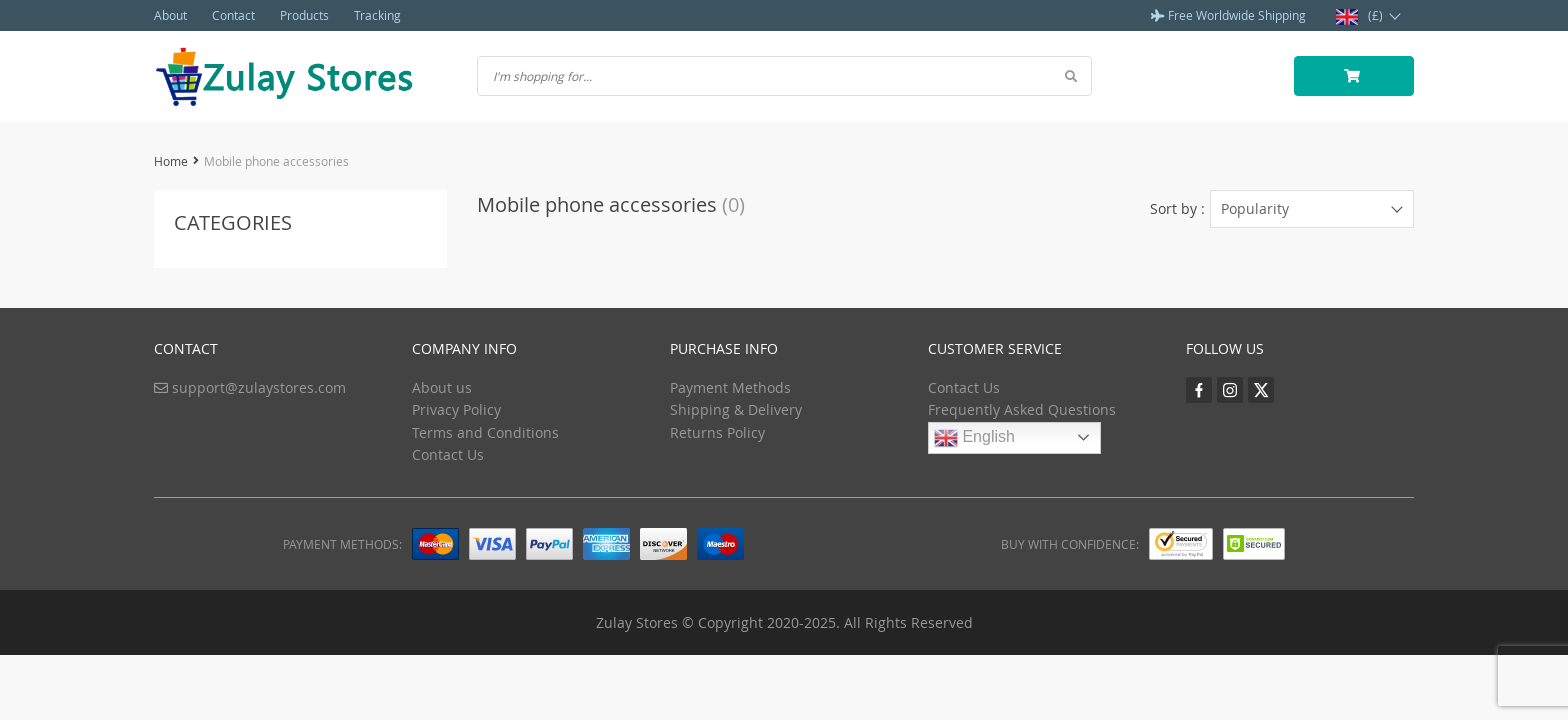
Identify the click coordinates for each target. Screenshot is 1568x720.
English (974, 438)
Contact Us (448, 454)
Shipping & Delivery (736, 409)
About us (442, 387)
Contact (233, 15)
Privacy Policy (456, 409)
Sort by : (1177, 208)
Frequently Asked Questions (1022, 409)
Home (171, 161)
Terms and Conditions (485, 432)
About (170, 15)
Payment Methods (730, 387)
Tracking (377, 15)
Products (304, 15)
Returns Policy (717, 432)
